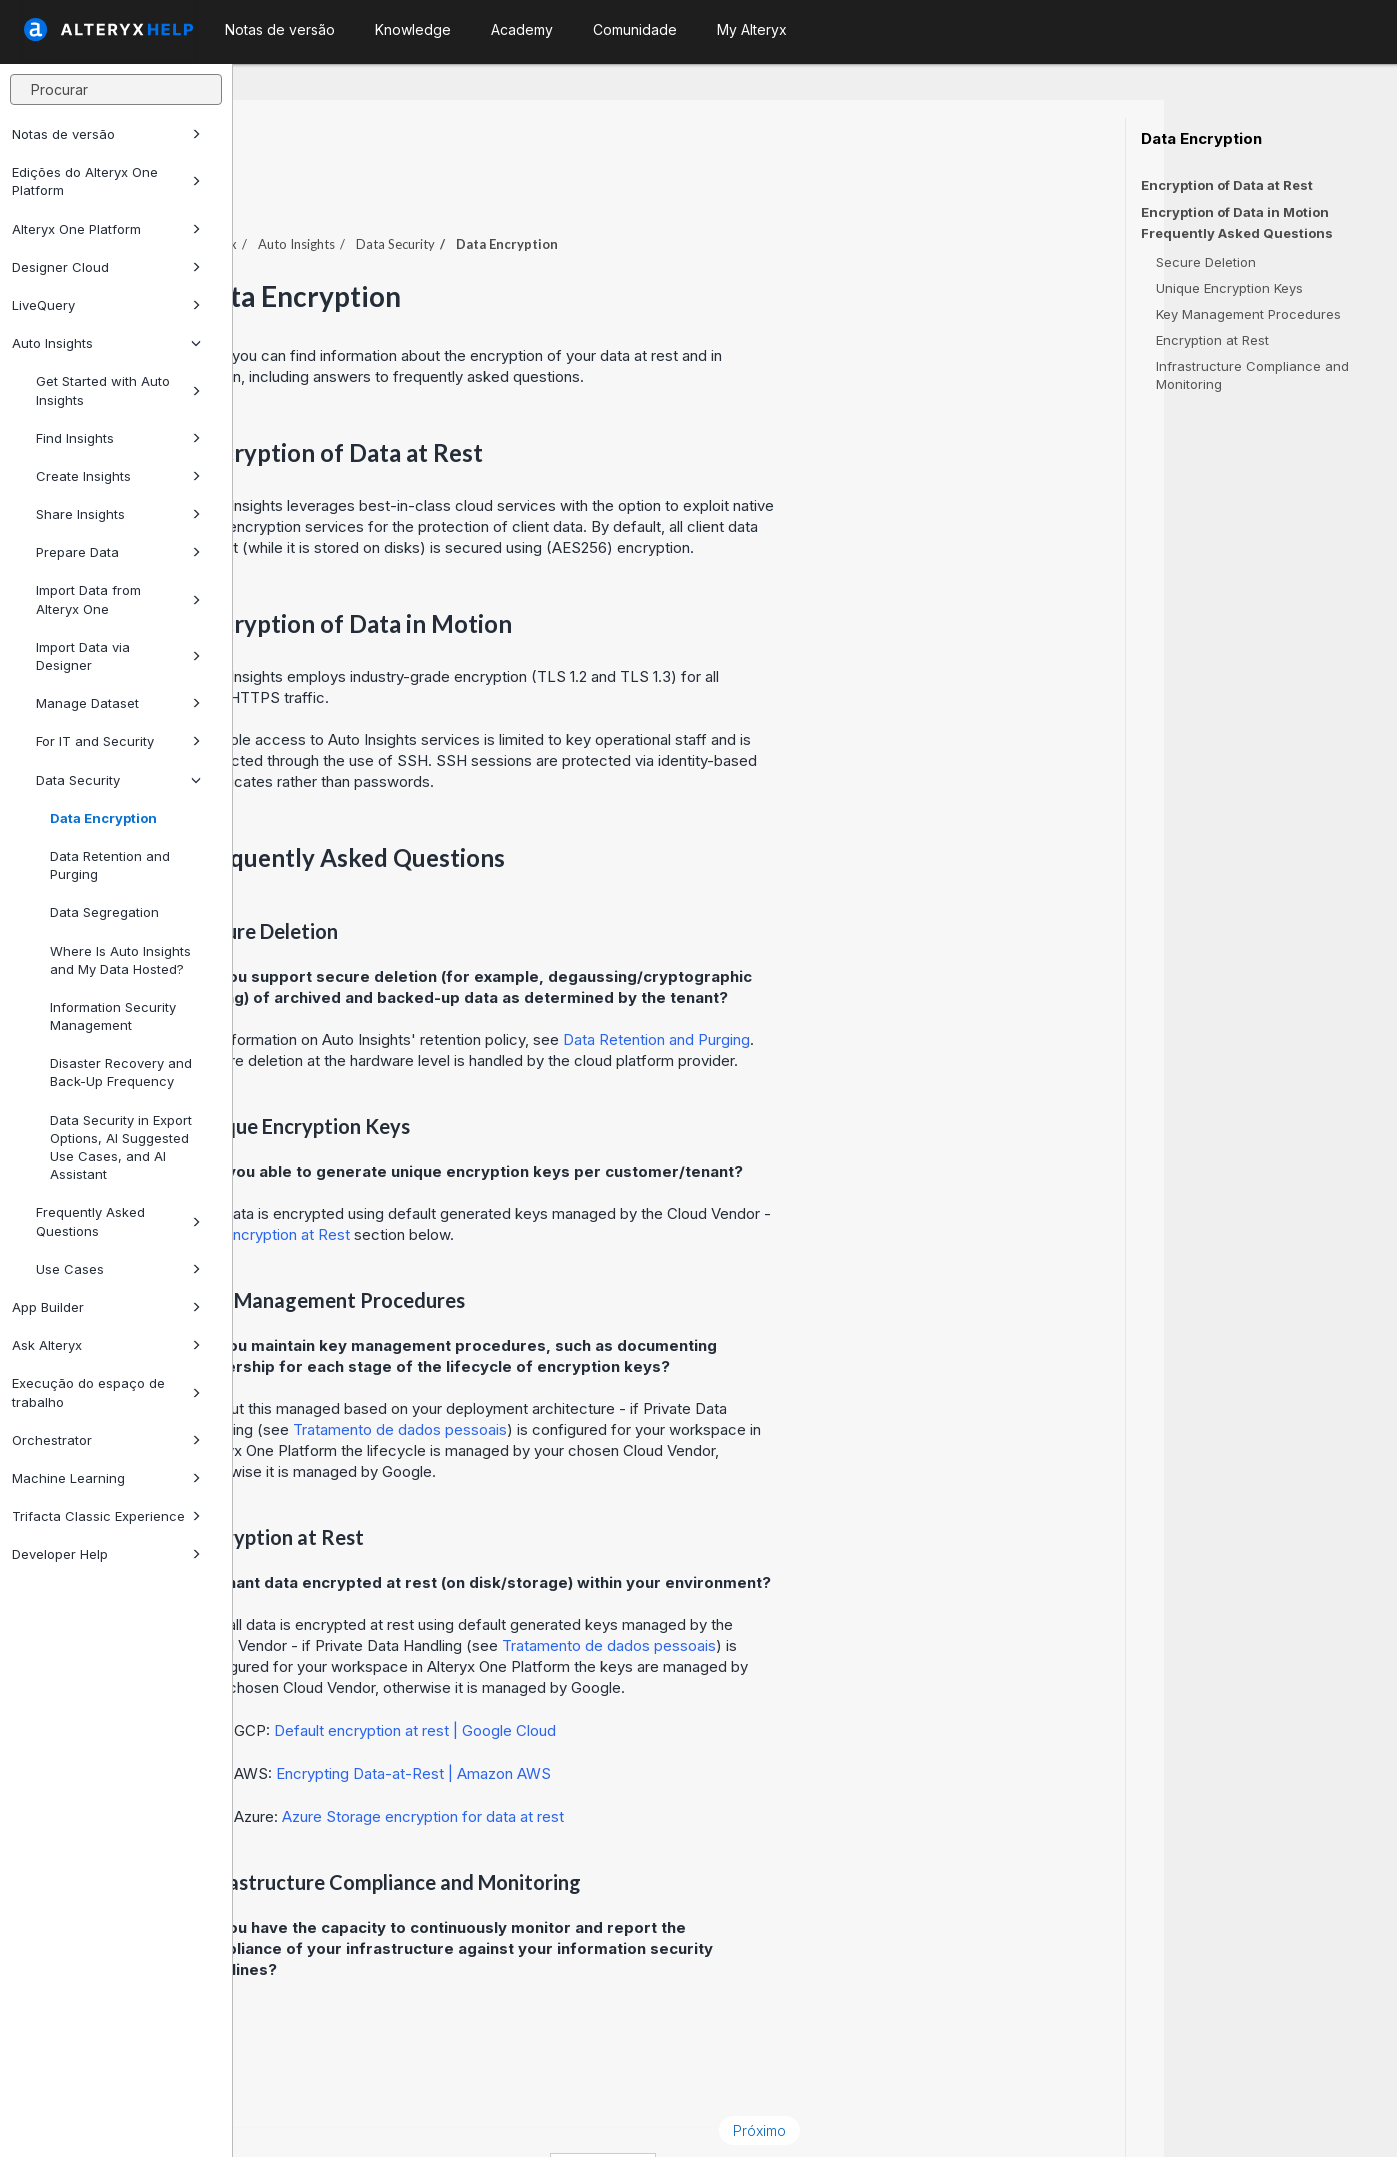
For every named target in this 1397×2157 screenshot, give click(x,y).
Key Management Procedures (1248, 314)
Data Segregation (104, 912)
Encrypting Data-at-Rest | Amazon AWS (646, 1718)
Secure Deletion (1206, 262)
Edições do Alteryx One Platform (106, 181)
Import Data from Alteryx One (118, 599)
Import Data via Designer (118, 656)
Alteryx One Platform (106, 229)
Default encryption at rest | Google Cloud (648, 1675)
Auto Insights (106, 343)
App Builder (106, 1307)
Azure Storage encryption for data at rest (656, 1761)
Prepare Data (118, 552)
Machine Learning (106, 1478)
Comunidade (635, 29)
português (836, 2114)
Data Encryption (103, 818)
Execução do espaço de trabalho (106, 1392)
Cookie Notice (515, 2114)
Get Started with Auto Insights (118, 390)
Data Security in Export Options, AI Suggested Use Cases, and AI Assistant (121, 1147)
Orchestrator (106, 1440)
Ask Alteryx (106, 1345)
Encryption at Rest (1212, 340)
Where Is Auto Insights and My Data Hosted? (120, 960)
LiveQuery (106, 305)
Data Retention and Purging (110, 865)
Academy (522, 29)
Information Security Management (113, 1016)
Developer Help (106, 1554)
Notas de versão (106, 134)
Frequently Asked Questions (118, 1221)
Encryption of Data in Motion (1235, 212)
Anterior (298, 2075)
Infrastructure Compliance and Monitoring (1252, 375)
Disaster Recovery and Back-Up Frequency (121, 1072)
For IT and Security (118, 741)
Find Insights (118, 438)
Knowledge (413, 29)
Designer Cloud (106, 267)
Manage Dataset (118, 703)
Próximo (992, 2075)
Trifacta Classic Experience (106, 1516)
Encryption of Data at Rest (1227, 185)
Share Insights (118, 514)
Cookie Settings (665, 2114)
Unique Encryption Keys (1229, 288)
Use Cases (118, 1269)
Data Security (118, 780)
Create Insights (118, 476)
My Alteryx (752, 29)
